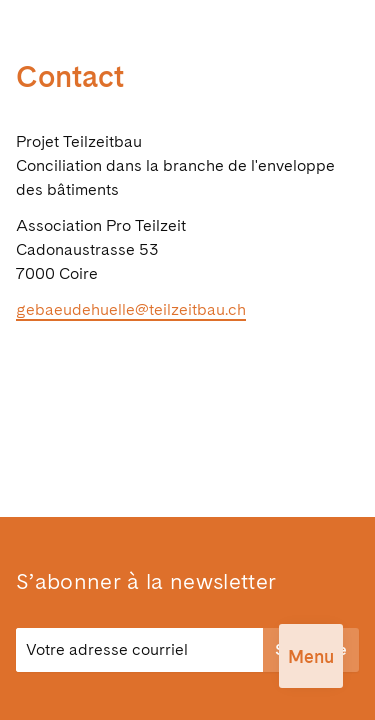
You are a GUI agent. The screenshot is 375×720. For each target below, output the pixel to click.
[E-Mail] (139, 650)
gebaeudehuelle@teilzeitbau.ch (131, 309)
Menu (311, 656)
